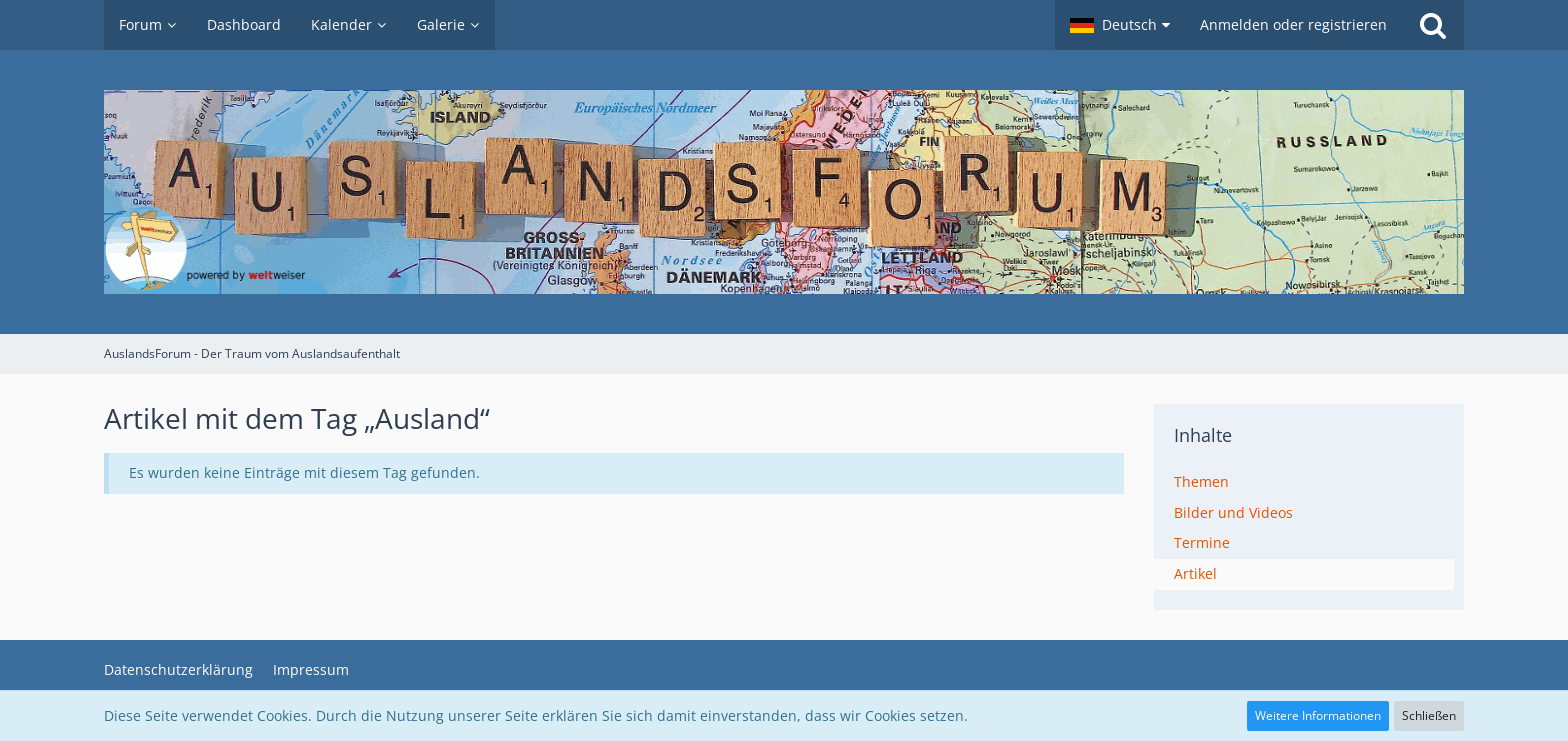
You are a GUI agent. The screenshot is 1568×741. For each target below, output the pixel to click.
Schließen (1429, 715)
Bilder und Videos (1233, 512)
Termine (1202, 542)
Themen (1201, 481)
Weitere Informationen (1318, 715)
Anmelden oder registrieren (1293, 24)
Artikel (1195, 573)
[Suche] (1433, 25)
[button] (1120, 25)
